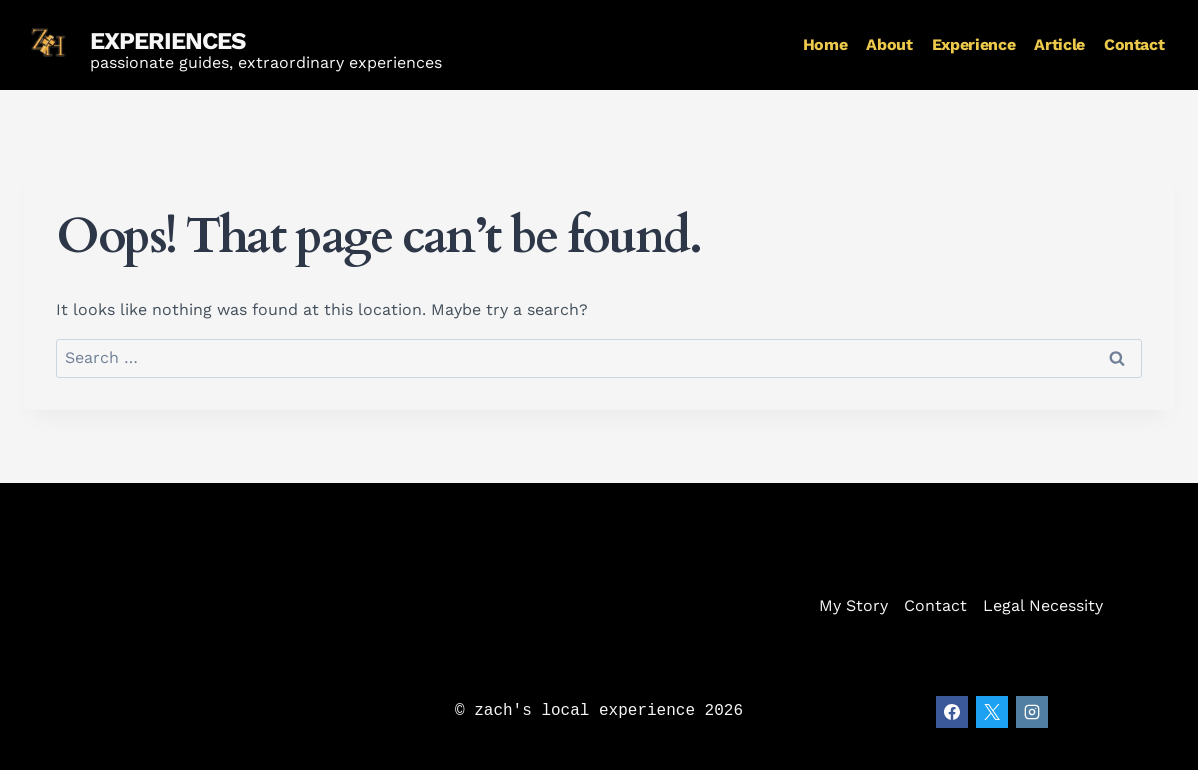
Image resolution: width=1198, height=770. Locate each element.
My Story (853, 605)
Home (825, 44)
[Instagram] (1032, 712)
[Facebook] (952, 712)
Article (1059, 44)
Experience (973, 44)
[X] (992, 712)
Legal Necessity (1043, 605)
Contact (1134, 44)
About (889, 44)
